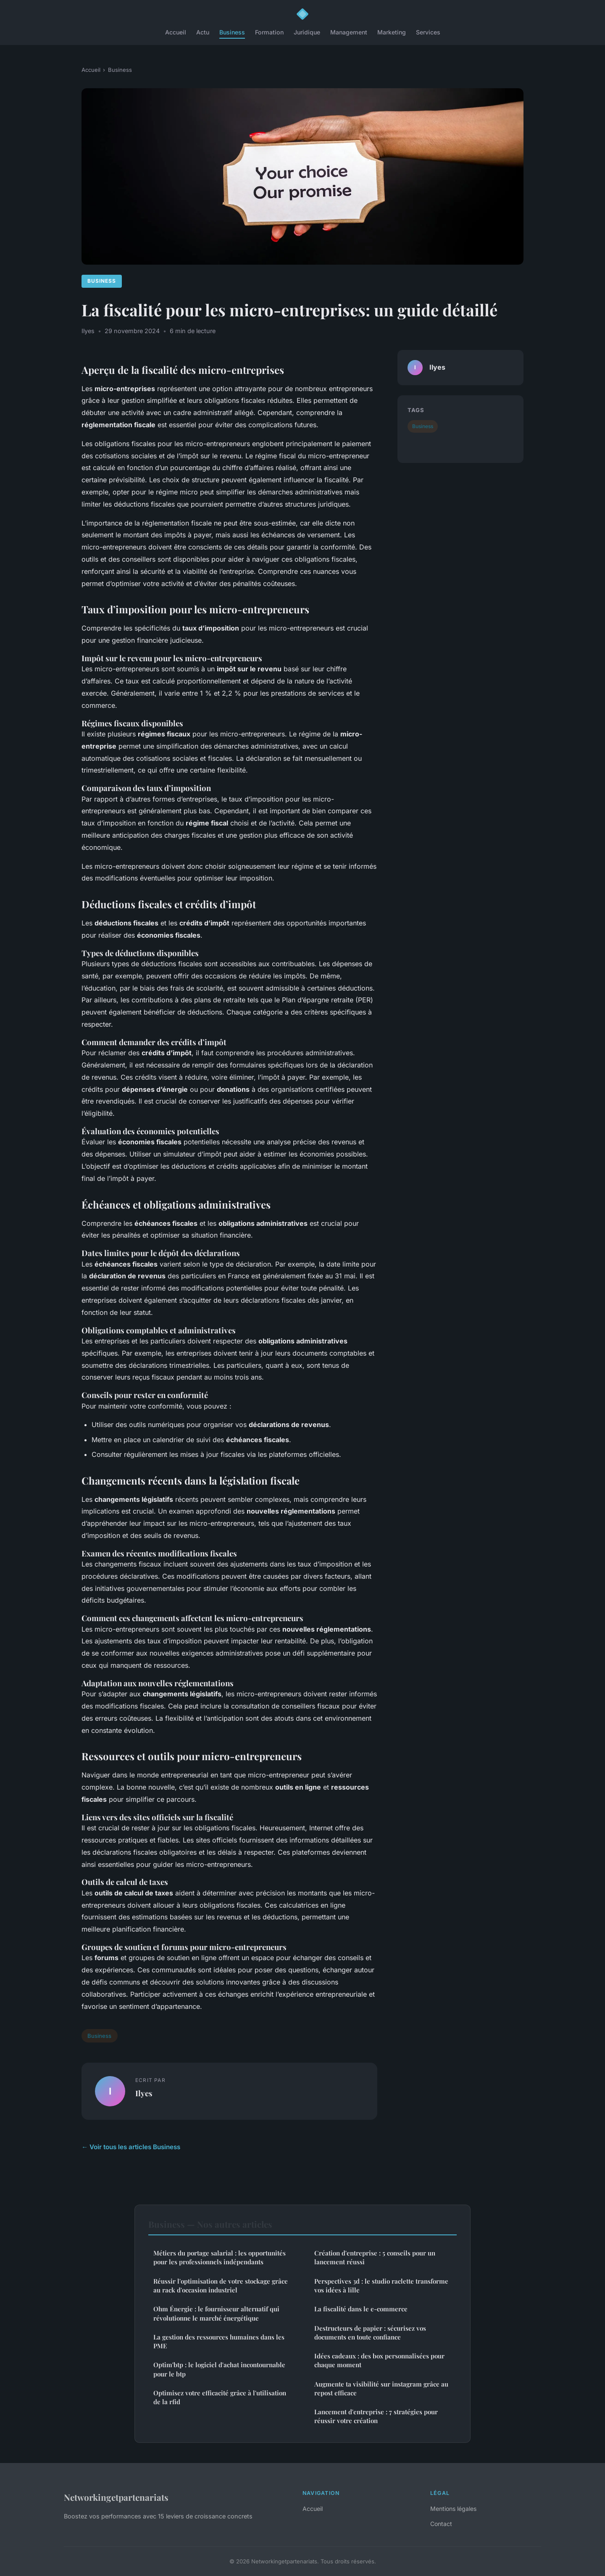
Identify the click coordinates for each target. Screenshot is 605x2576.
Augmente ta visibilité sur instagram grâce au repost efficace (381, 2388)
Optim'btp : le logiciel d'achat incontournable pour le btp (219, 2369)
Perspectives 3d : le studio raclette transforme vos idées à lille (381, 2285)
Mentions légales (453, 2508)
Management (348, 32)
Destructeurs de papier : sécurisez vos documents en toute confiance (370, 2332)
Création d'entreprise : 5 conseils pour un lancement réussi (374, 2257)
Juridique (307, 32)
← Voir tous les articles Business (131, 2147)
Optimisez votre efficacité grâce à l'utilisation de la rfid (219, 2397)
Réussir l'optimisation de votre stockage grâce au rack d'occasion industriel (220, 2285)
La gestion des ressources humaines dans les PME (218, 2341)
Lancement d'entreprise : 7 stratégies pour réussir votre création (376, 2416)
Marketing (391, 32)
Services (428, 32)
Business (232, 32)
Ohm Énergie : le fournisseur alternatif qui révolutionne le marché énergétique (216, 2313)
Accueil (175, 32)
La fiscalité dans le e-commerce (361, 2309)
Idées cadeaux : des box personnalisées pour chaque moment (379, 2360)
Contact (441, 2523)
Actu (202, 32)
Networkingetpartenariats (116, 2497)
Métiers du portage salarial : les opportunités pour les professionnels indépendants (219, 2257)
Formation (269, 32)
